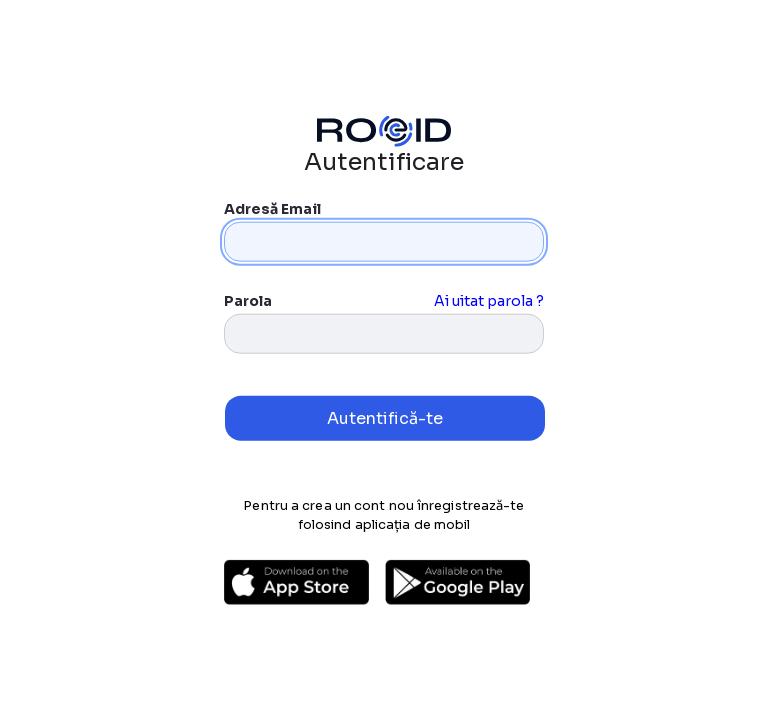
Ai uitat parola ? (489, 301)
